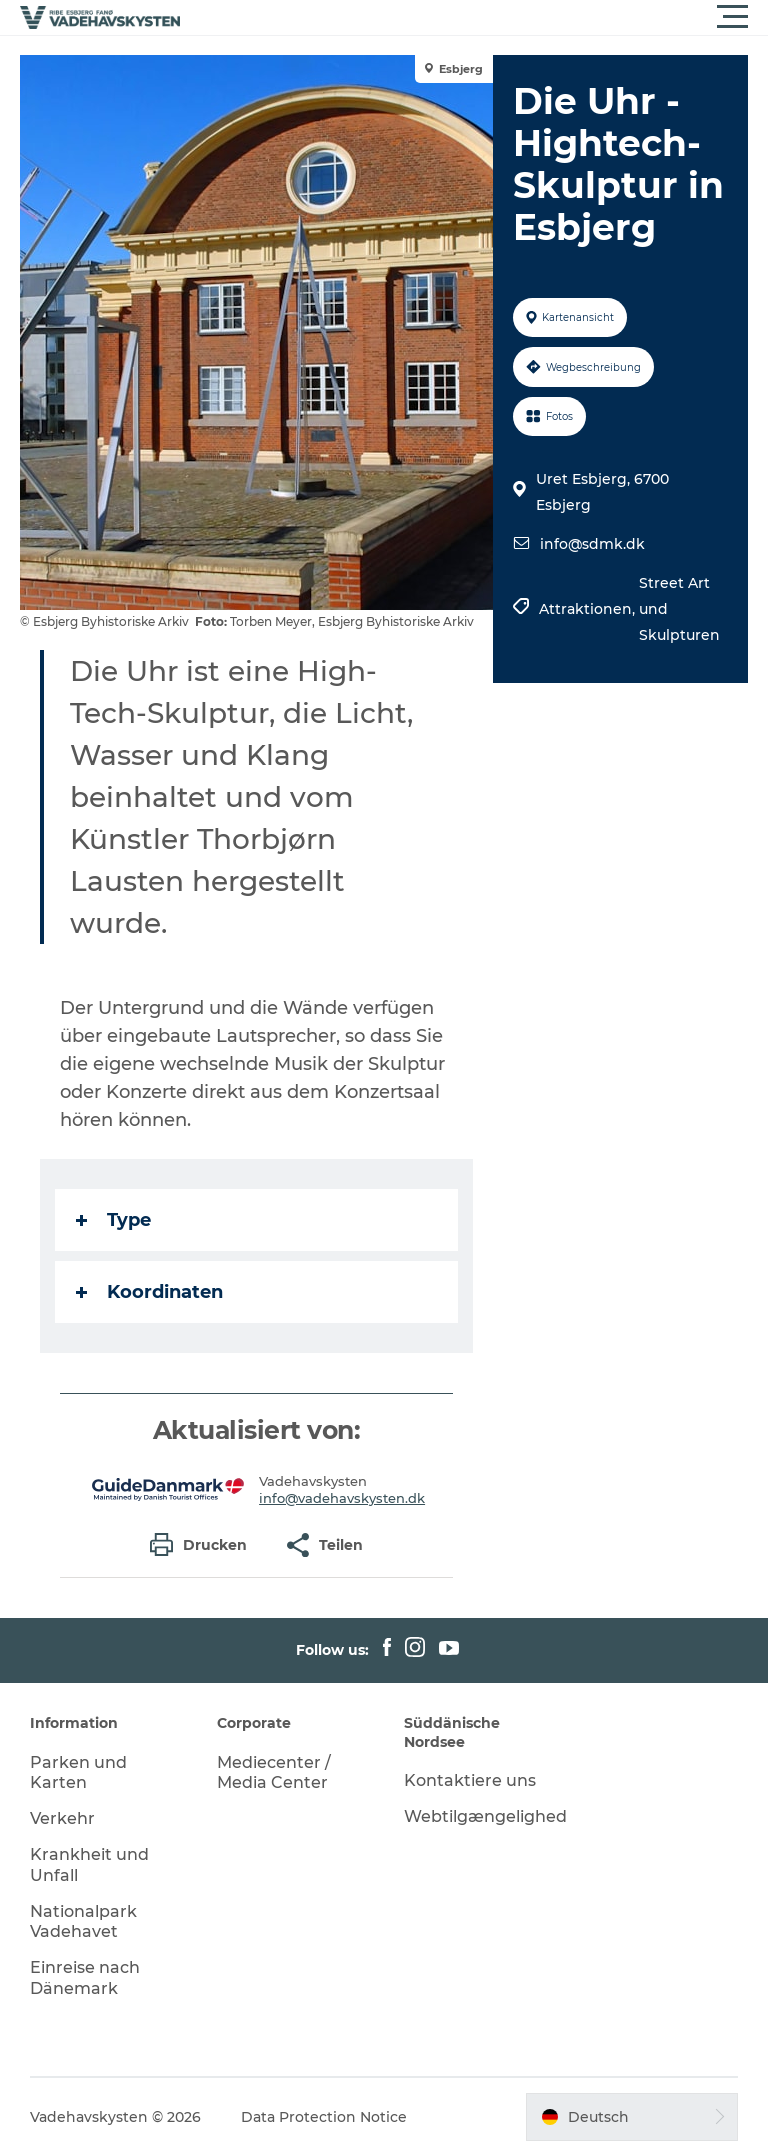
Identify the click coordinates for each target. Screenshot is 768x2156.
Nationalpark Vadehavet (83, 1922)
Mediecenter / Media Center (274, 1773)
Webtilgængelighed (485, 1816)
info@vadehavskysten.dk (342, 1498)
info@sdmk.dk (592, 544)
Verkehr (62, 1818)
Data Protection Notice (324, 2117)
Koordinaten (149, 1292)
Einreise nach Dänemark (85, 1978)
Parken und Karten (78, 1773)
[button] (474, 17)
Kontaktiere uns (470, 1780)
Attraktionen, (589, 609)
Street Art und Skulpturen (679, 609)
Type (113, 1220)
